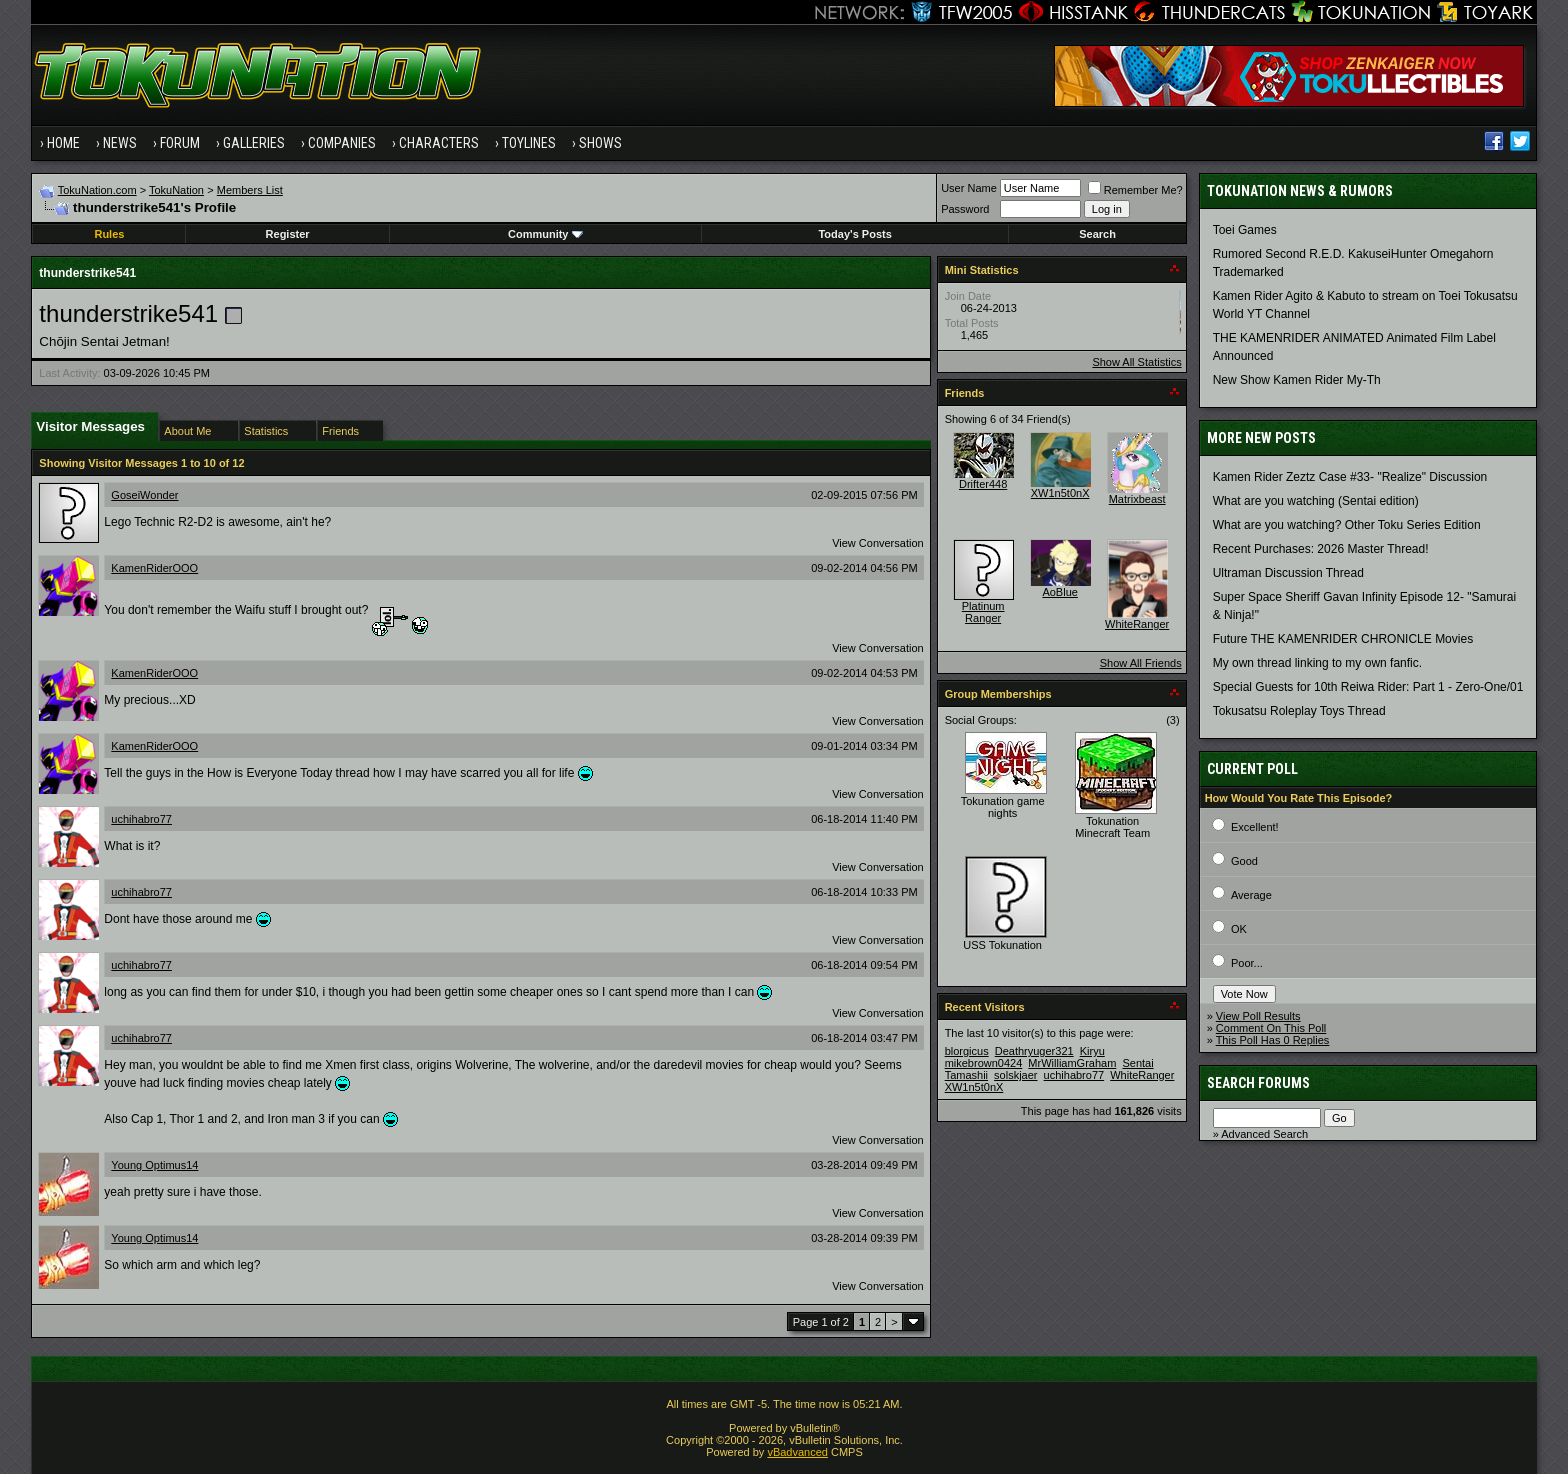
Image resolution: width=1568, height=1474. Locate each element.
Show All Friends (1141, 663)
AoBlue (1059, 592)
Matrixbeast (1137, 499)
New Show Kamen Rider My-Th (1297, 380)
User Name (969, 188)
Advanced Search (1264, 1134)
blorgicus (967, 1051)
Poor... (1247, 963)
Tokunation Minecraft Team (1112, 827)
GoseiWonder (144, 495)
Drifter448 (983, 484)
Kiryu (1092, 1051)
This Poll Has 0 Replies (1273, 1040)
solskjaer (1015, 1075)
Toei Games (1245, 230)
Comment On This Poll (1271, 1028)
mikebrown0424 (984, 1063)
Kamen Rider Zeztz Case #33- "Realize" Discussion (1350, 477)
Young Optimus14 (154, 1165)
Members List (250, 190)
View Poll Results (1258, 1016)
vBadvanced (797, 1452)
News (120, 143)
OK (1239, 929)
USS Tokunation (1002, 945)
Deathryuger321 (1034, 1051)
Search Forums (1258, 1083)
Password (965, 209)
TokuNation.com (97, 190)
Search (1097, 234)
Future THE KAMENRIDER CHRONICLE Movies (1343, 639)
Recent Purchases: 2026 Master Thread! (1321, 549)
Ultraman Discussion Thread (1288, 573)
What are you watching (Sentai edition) (1316, 501)
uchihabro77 (141, 819)
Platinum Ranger (983, 612)
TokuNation (176, 190)
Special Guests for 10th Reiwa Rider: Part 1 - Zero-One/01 (1368, 687)
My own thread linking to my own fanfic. (1317, 663)
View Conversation (878, 543)
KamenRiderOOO (154, 568)
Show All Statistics (1136, 362)
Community (545, 234)
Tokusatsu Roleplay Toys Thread (1299, 711)
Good (1244, 861)
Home (63, 143)
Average (1251, 895)
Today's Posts (854, 234)
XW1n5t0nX (1060, 493)
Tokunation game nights (1003, 807)
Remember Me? (1135, 190)
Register (288, 234)
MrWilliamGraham (1072, 1063)
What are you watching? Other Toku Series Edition (1347, 525)
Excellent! (1255, 827)
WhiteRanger (1137, 624)
